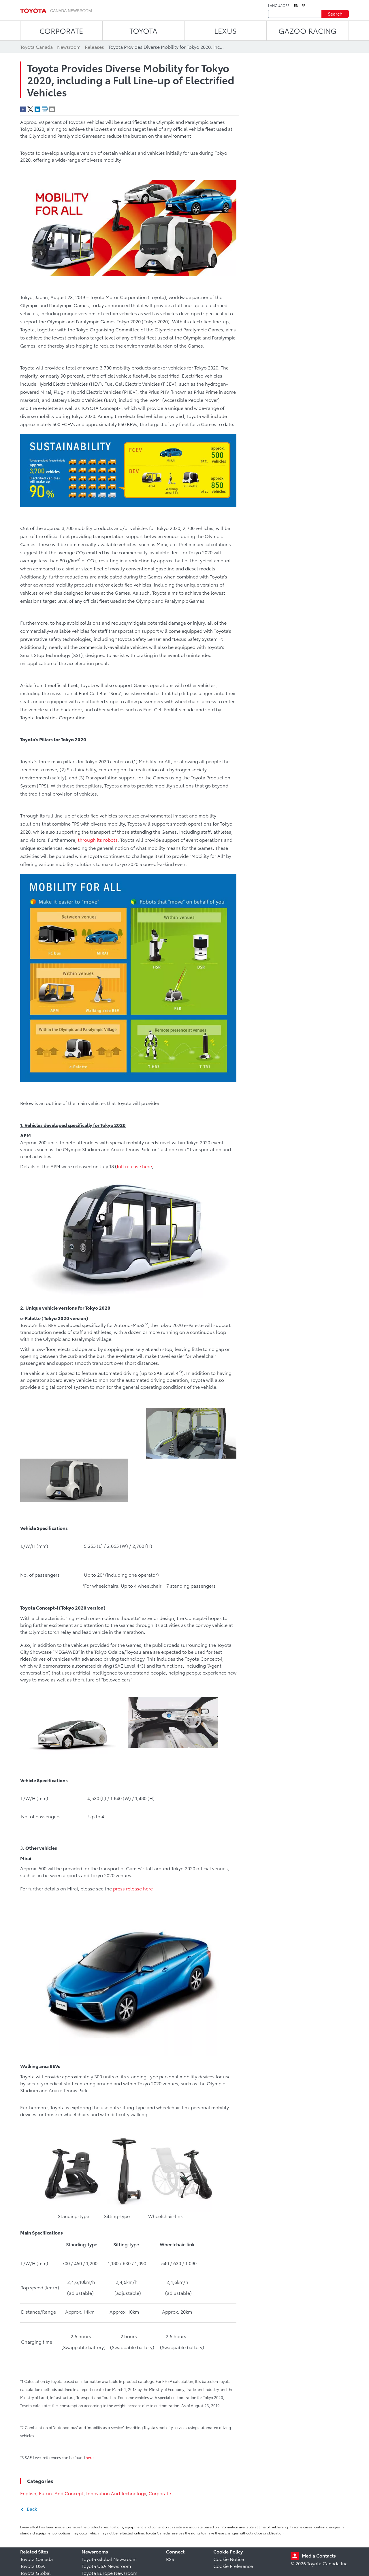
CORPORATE (61, 30)
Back (32, 2508)
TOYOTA (143, 30)
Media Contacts (319, 2555)
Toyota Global (35, 2572)
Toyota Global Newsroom (109, 2559)
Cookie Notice (228, 2559)
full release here (134, 1166)
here (89, 2457)
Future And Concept (61, 2493)
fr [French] (304, 5)
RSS (170, 2559)
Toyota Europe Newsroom (109, 2572)
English (28, 2493)
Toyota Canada (36, 2559)
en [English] (296, 5)
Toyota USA (32, 2565)
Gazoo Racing (307, 30)
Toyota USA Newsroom (106, 2565)
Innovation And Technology (116, 2493)
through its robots (98, 839)
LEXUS (225, 30)
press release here (133, 1888)
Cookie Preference (233, 2565)
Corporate (159, 2493)
